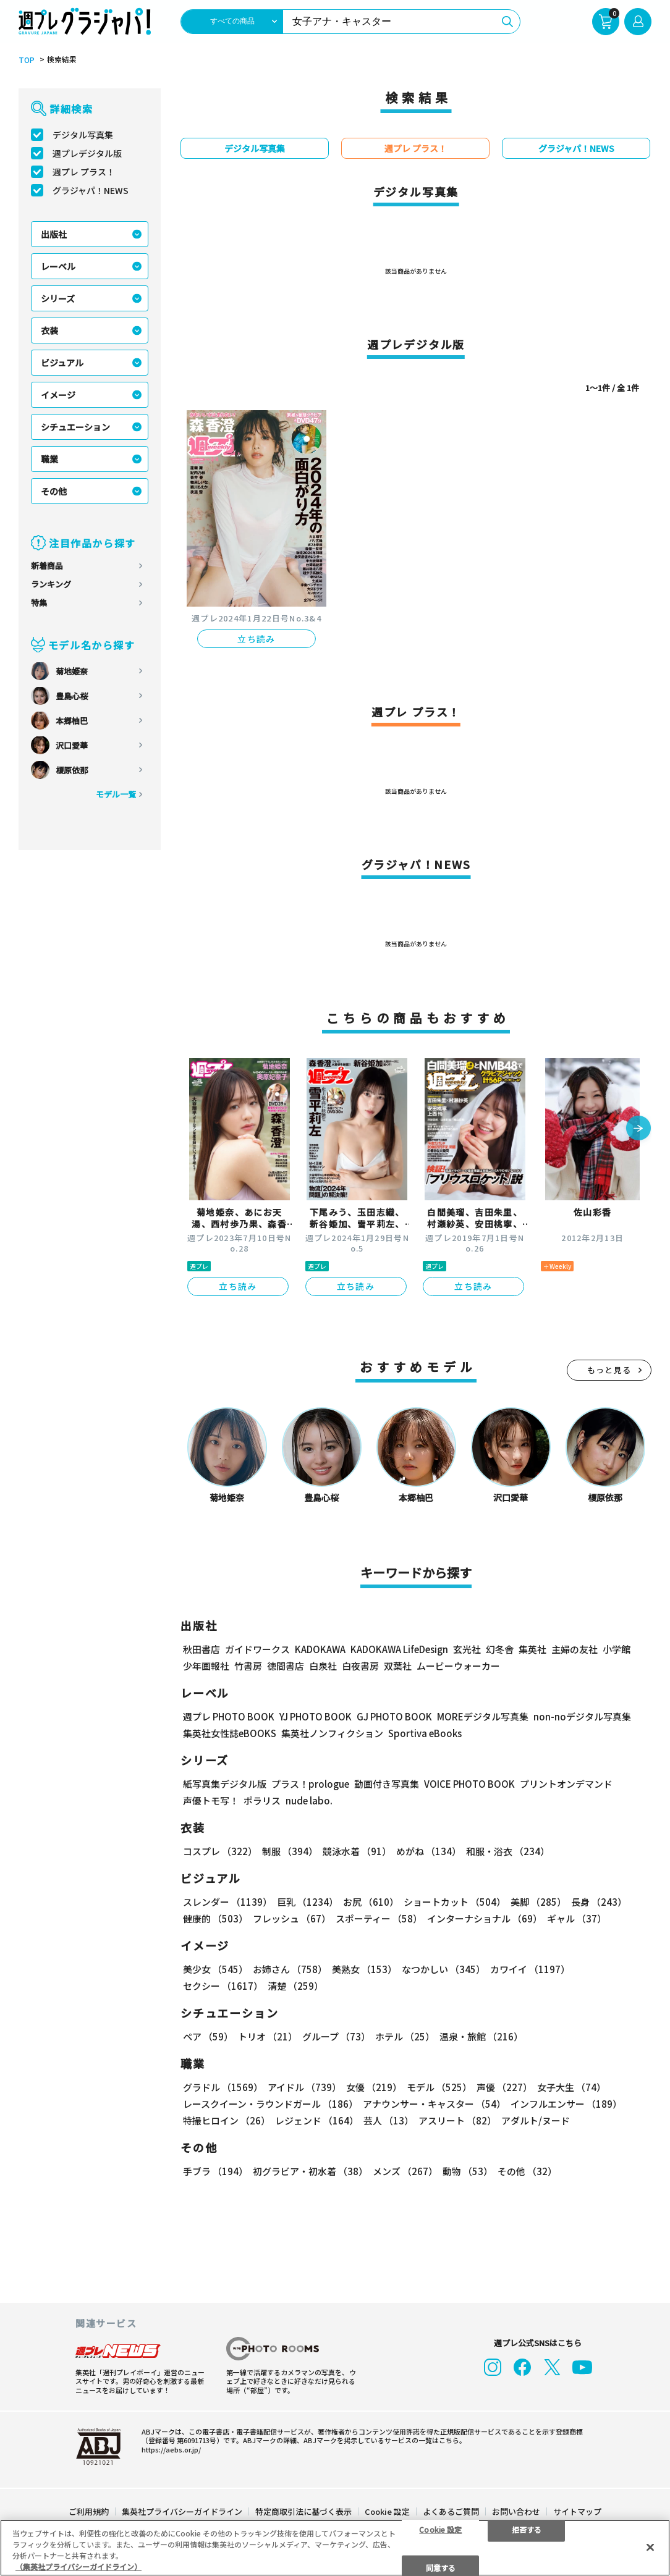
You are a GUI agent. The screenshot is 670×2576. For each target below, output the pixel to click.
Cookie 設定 (387, 2510)
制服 (290, 1850)
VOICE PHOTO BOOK (469, 1783)
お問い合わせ (516, 2510)
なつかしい (443, 1968)
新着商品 (47, 565)
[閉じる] (650, 2547)
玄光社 (467, 1648)
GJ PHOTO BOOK (394, 1715)
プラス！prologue (310, 1783)
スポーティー (379, 1917)
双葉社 (398, 1665)
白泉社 (323, 1665)
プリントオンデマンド (566, 1783)
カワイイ (530, 1968)
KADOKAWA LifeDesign (399, 1648)
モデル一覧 (116, 794)
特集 (39, 602)
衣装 (49, 330)
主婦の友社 (574, 1648)
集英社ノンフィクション (332, 1732)
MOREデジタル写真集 (482, 1715)
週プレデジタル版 (87, 153)
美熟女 (364, 1968)
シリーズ (58, 298)
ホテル (405, 2035)
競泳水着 (357, 1850)
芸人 (388, 2119)
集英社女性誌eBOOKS (229, 1732)
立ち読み (256, 639)
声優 (504, 2086)
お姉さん (290, 1968)
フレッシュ (292, 1917)
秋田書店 (201, 1648)
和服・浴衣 (507, 1850)
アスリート (457, 2119)
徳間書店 (285, 1665)
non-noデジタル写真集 (582, 1715)
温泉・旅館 (481, 2035)
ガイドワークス (257, 1648)
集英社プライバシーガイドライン (182, 2510)
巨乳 (307, 1901)
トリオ (267, 2035)
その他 (54, 491)
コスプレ (220, 1850)
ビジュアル (62, 362)
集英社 (532, 1648)
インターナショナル (484, 1917)
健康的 (215, 1917)
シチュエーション (75, 427)
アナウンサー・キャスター (434, 2103)
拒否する (526, 2528)
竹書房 (248, 1665)
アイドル (304, 2086)
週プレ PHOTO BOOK (228, 1715)
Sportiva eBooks (425, 1732)
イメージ (58, 395)
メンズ (405, 2170)
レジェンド (316, 2119)
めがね (428, 1850)
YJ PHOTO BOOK (315, 1715)
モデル (439, 2086)
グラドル (223, 2086)
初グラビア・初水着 (310, 2170)
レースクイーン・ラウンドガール (270, 2103)
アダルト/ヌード (535, 2119)
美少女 (215, 1968)
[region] (335, 2548)
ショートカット (455, 1901)
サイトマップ (577, 2510)
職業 (49, 459)
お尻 (371, 1901)
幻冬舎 (500, 1648)
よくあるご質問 (451, 2510)
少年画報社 (206, 1665)
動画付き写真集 (386, 1783)
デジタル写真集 (83, 134)
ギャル (576, 1917)
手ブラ (215, 2170)
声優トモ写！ (211, 1799)
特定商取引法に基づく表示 (303, 2510)
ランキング (51, 584)
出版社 (54, 234)
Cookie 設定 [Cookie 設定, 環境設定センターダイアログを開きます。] (440, 2528)
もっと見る (609, 1369)
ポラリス (262, 1799)
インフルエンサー (566, 2103)
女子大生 (571, 2086)
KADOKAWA (320, 1648)
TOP (27, 60)
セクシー (223, 1985)
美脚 (538, 1901)
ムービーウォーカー (458, 1665)
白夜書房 (360, 1665)
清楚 (295, 1985)
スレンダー (227, 1901)
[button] (638, 1129)
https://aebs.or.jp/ (171, 2448)
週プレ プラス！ (84, 172)
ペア (208, 2035)
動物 (468, 2170)
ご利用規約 (89, 2510)
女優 (374, 2086)
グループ (336, 2035)
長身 (599, 1901)
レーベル (58, 266)
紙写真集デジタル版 (224, 1783)
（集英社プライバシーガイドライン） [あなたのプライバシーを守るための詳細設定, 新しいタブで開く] (78, 2566)
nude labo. (309, 1799)
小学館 (616, 1648)
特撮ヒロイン (226, 2119)
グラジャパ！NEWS (91, 190)
